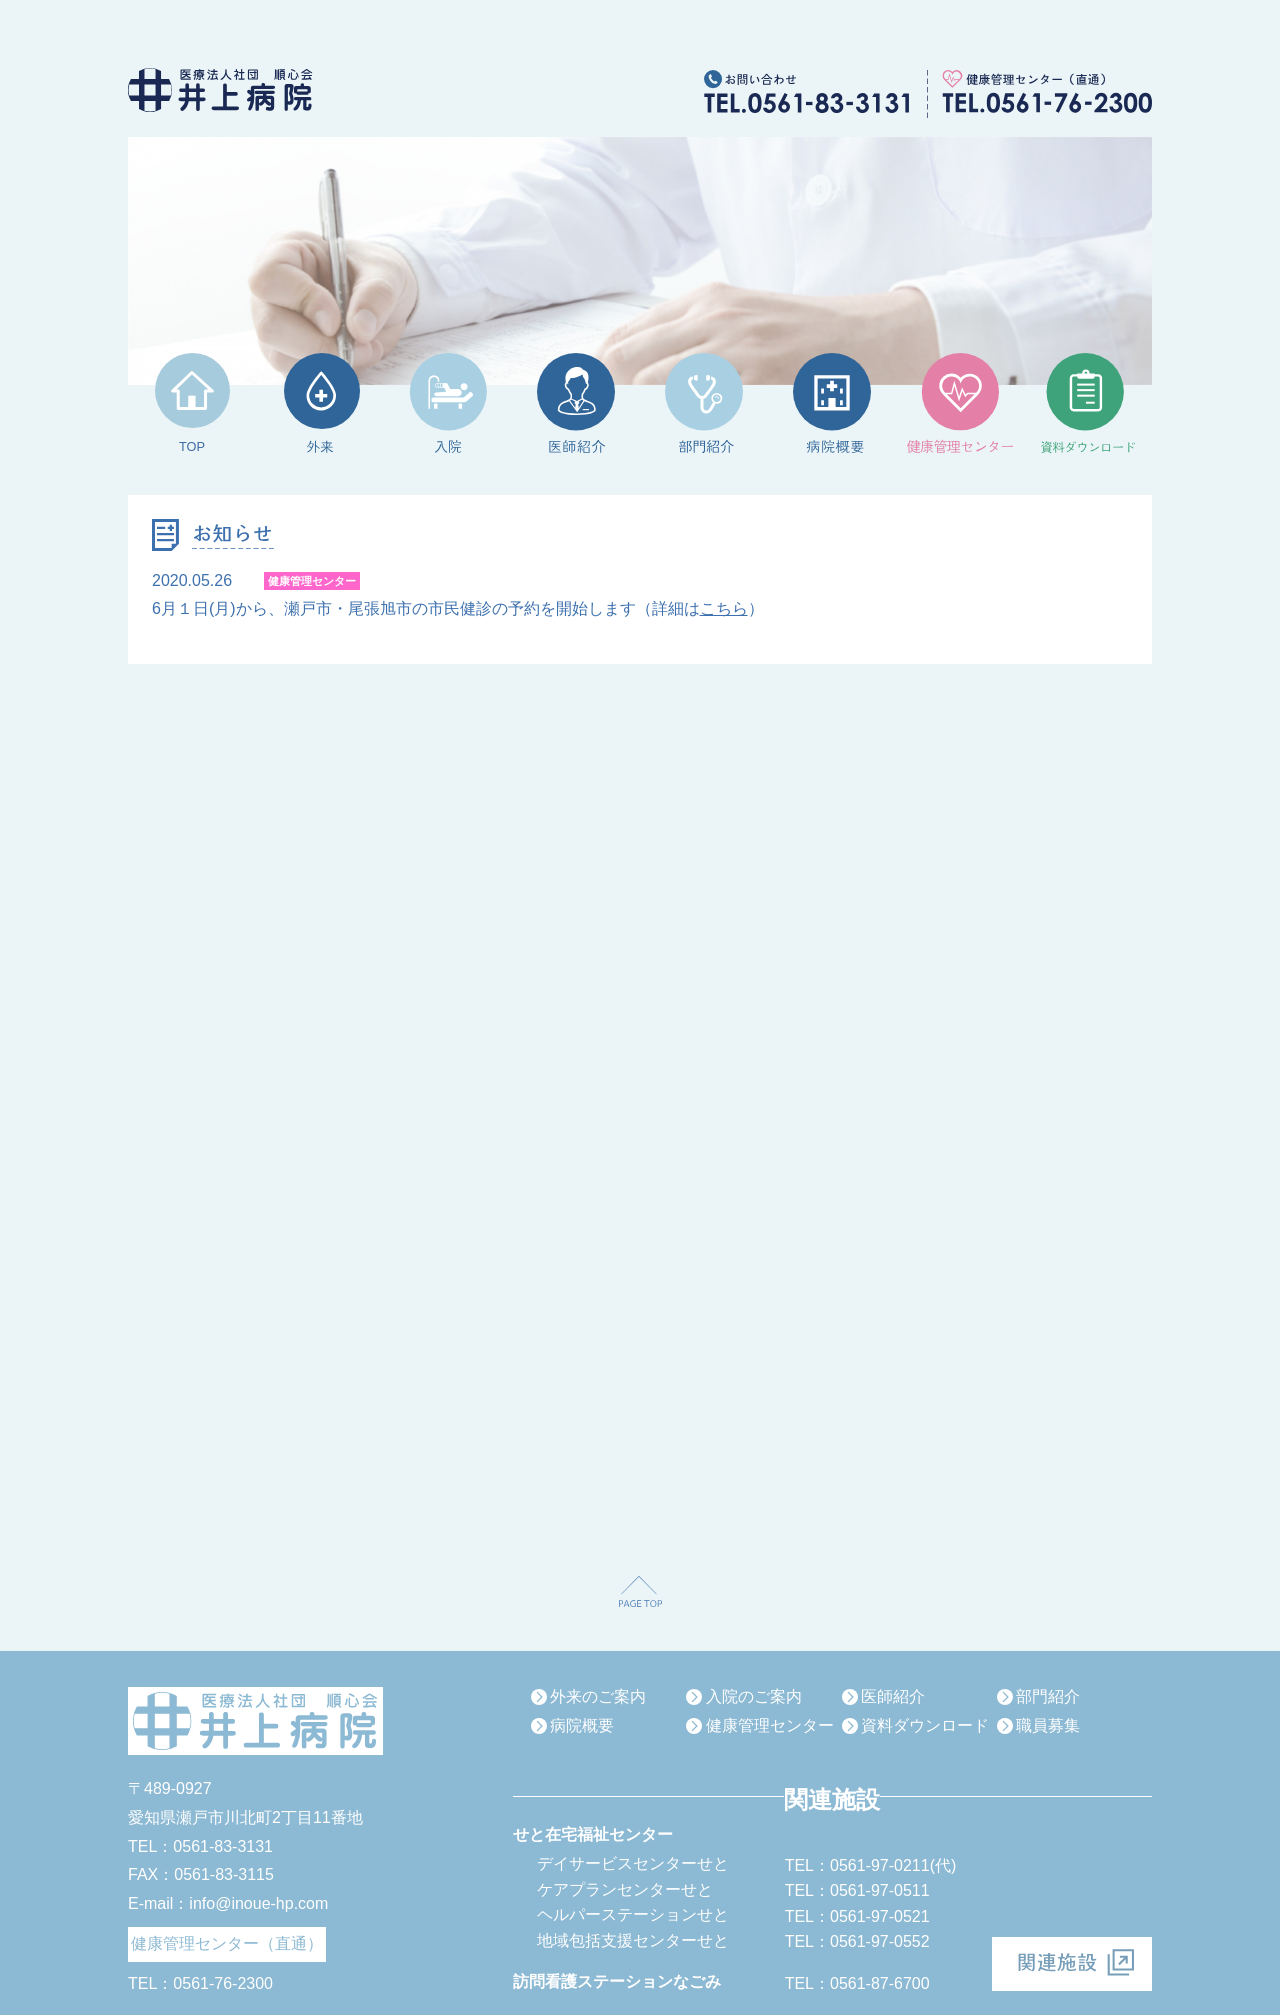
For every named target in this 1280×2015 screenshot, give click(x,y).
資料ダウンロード (925, 1725)
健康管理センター (770, 1725)
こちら (724, 608)
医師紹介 (893, 1696)
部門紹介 (1048, 1696)
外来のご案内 (598, 1696)
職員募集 (1048, 1725)
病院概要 (582, 1725)
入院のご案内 (754, 1696)
